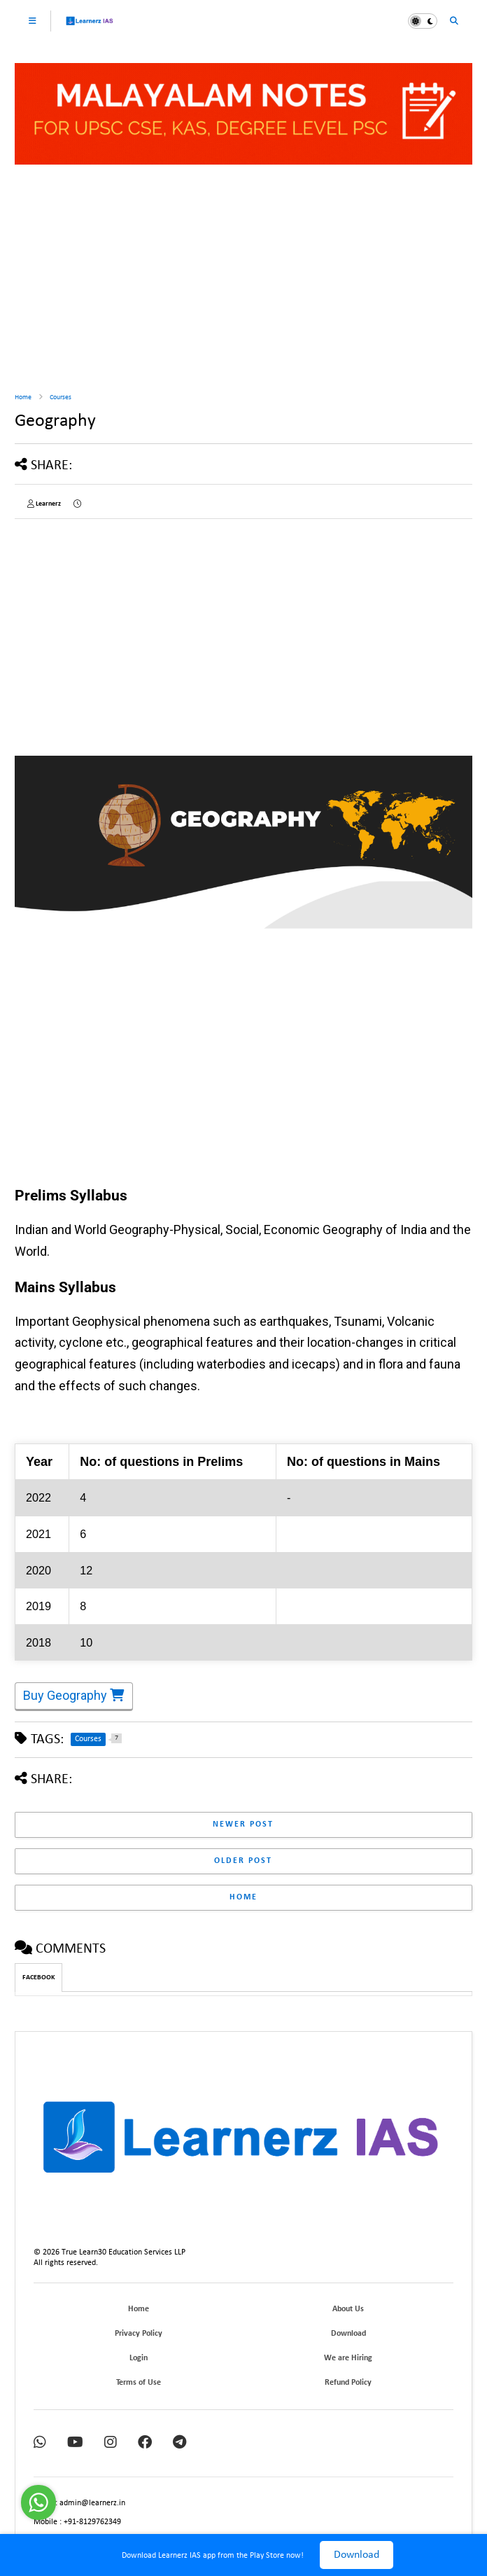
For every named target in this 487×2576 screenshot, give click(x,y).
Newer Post (243, 1824)
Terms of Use (138, 2382)
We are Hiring (348, 2358)
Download (356, 2555)
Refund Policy (348, 2382)
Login (138, 2358)
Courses (60, 397)
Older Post (243, 1861)
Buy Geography (74, 1696)
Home (23, 397)
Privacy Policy (138, 2333)
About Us (348, 2309)
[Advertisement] (243, 273)
